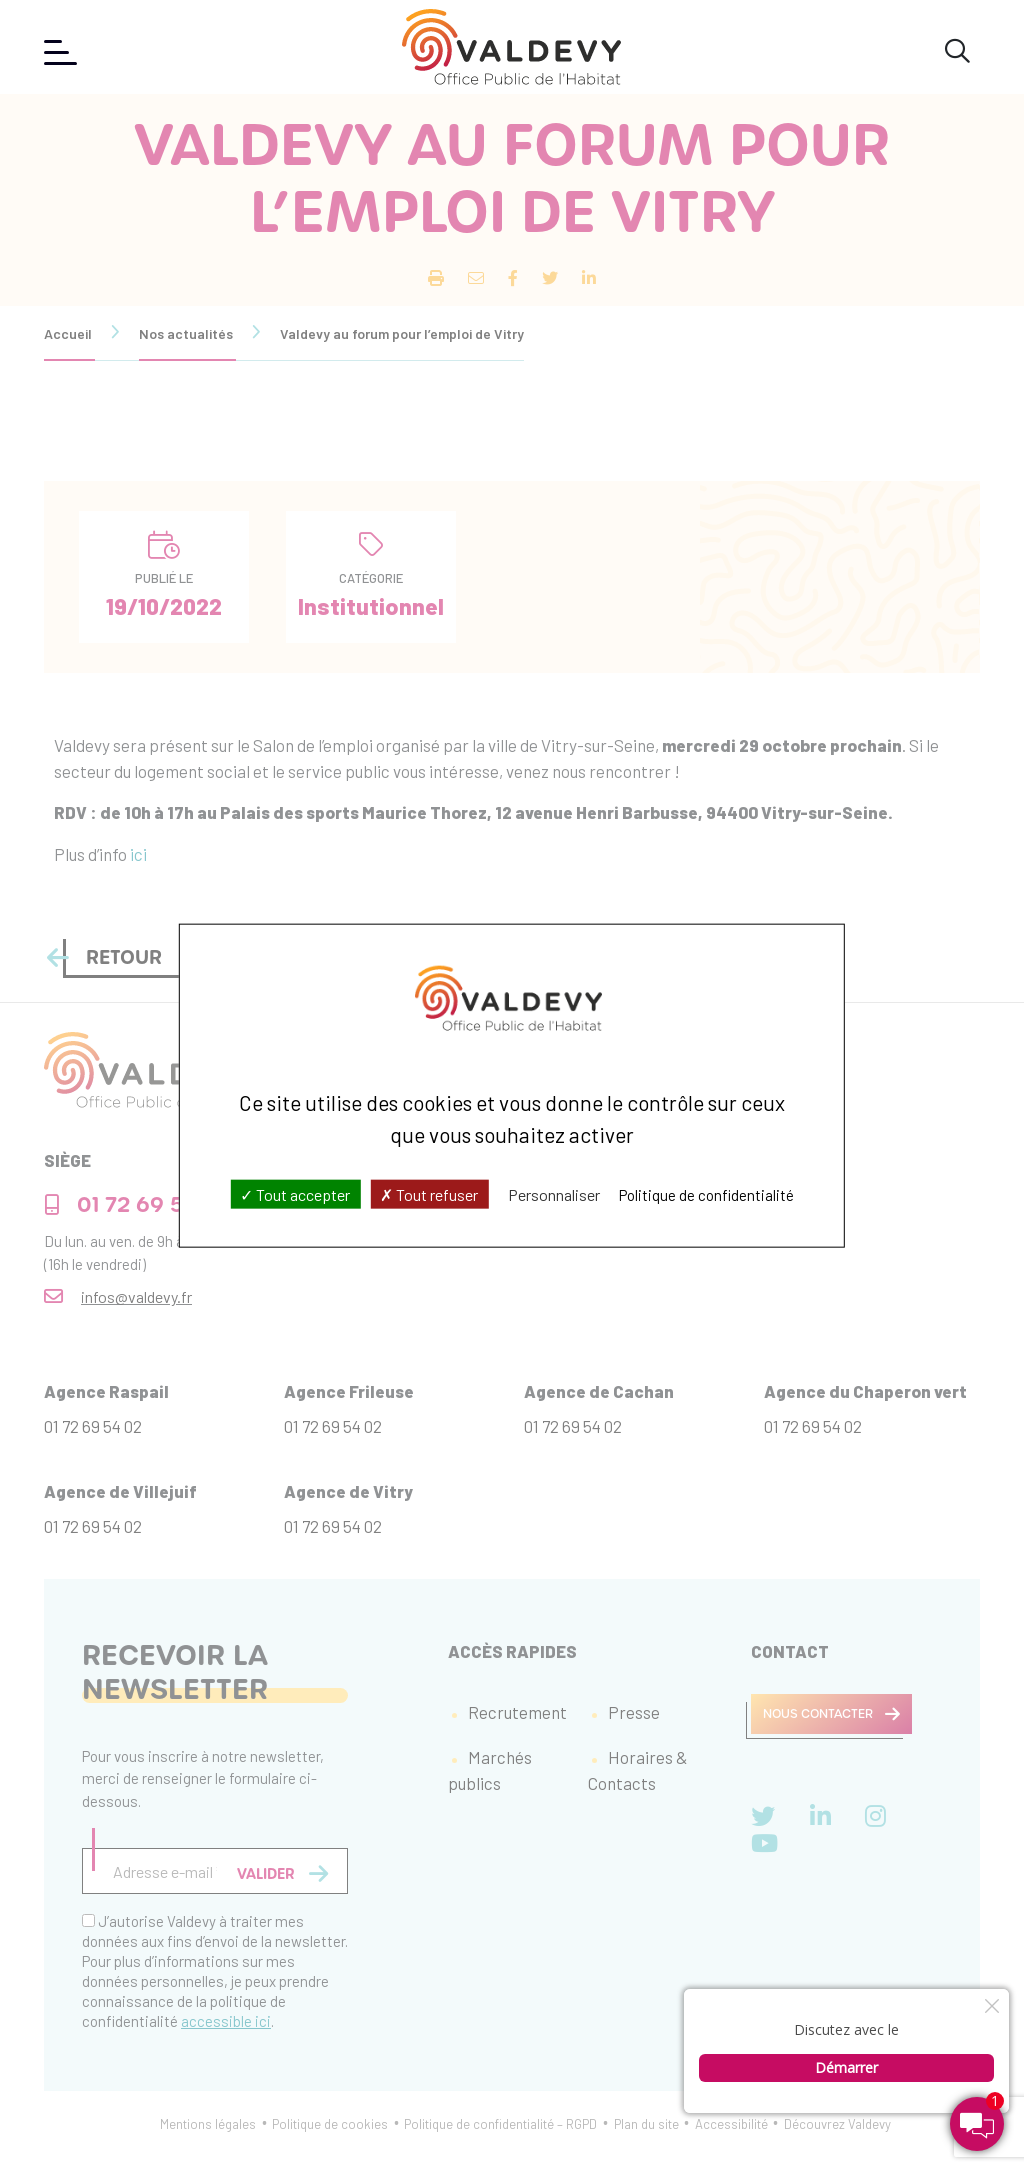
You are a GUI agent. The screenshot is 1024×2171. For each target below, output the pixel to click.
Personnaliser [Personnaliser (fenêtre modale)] (554, 1194)
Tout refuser (429, 1194)
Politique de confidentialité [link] (706, 1195)
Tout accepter (295, 1194)
